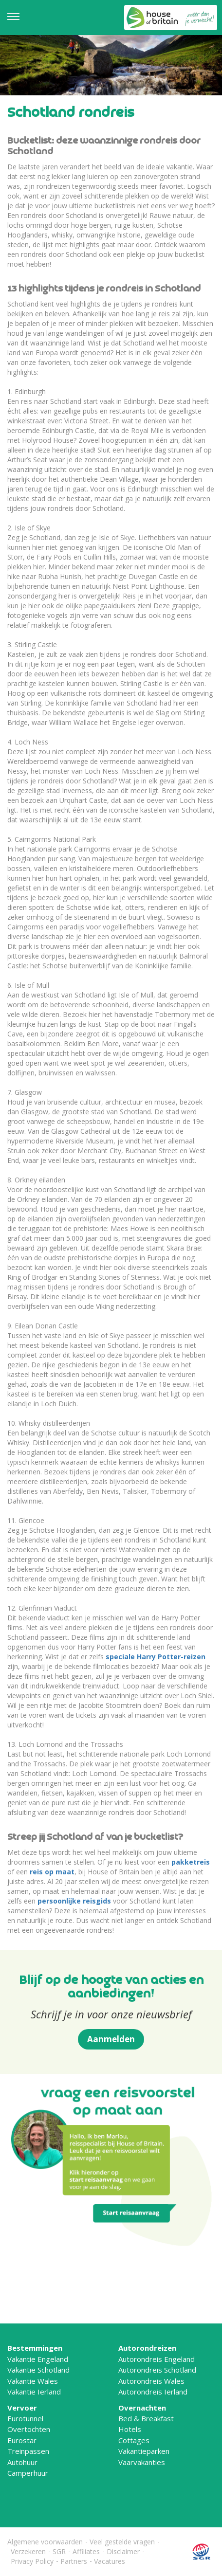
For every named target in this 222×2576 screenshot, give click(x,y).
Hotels (129, 2429)
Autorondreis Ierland (152, 2391)
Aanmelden (111, 2039)
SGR (59, 2551)
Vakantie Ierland (34, 2391)
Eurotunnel (25, 2418)
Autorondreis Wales (151, 2381)
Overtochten (28, 2429)
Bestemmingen (34, 2348)
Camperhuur (27, 2473)
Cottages (133, 2440)
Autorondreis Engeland (156, 2359)
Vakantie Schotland (38, 2370)
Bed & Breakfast (146, 2418)
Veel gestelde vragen (122, 2541)
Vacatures (109, 2561)
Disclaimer (123, 2551)
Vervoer (22, 2408)
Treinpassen (28, 2451)
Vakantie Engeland (37, 2359)
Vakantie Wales (32, 2381)
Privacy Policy (32, 2561)
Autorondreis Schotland (157, 2370)
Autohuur (22, 2462)
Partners (73, 2561)
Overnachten (142, 2408)
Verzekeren (28, 2551)
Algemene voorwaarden (45, 2541)
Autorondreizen (147, 2348)
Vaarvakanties (141, 2462)
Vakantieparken (143, 2451)
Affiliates (86, 2551)
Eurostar (22, 2440)
